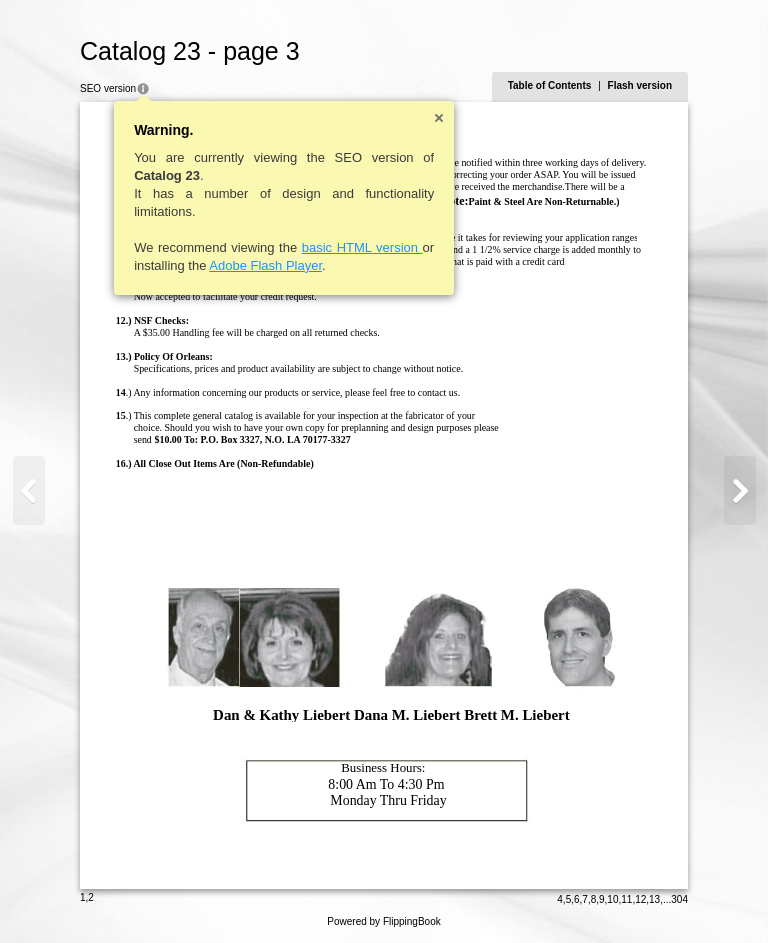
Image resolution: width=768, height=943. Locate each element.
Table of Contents (550, 85)
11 (626, 899)
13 (654, 899)
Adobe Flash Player (265, 265)
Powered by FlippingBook (383, 921)
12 (640, 899)
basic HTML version (362, 247)
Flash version (640, 85)
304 (679, 899)
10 (612, 899)
